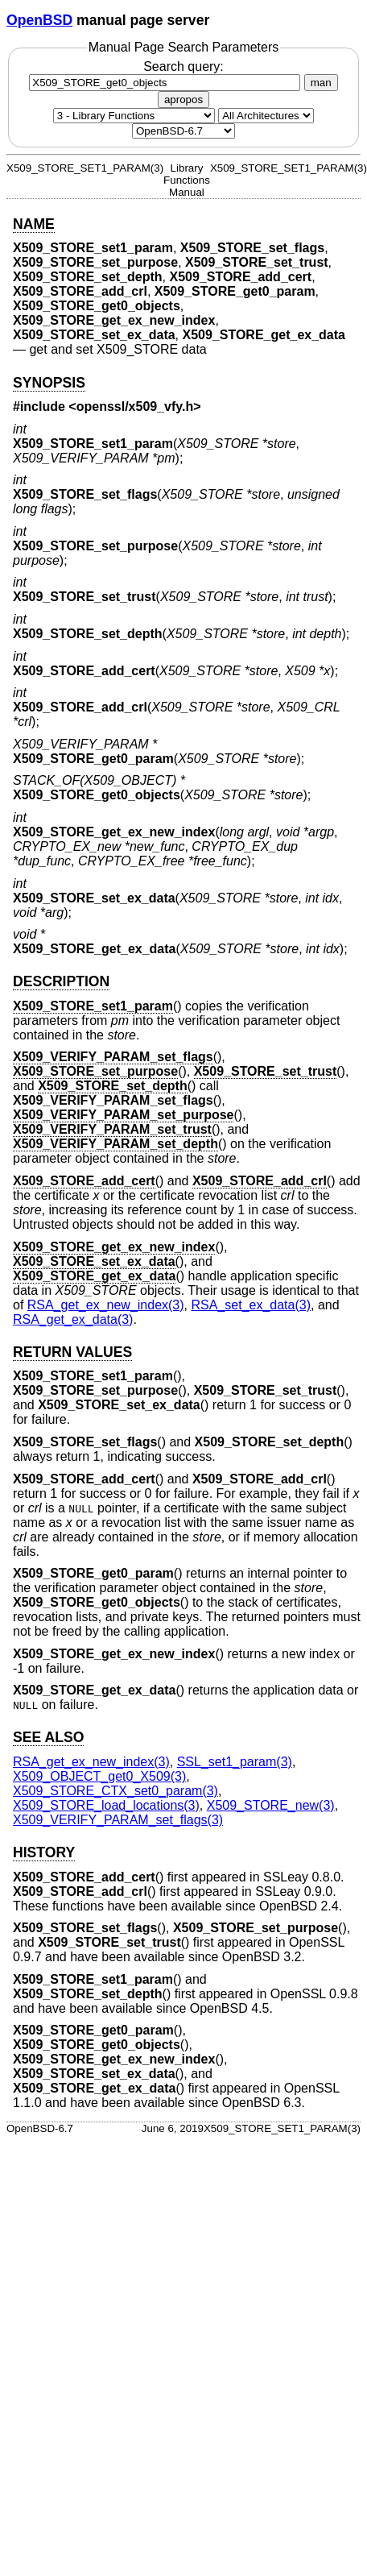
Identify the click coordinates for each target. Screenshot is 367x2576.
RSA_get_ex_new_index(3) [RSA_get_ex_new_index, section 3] (105, 1305)
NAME (34, 224)
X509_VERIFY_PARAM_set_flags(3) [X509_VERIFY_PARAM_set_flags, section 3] (118, 1820)
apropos (183, 99)
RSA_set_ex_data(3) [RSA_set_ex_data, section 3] (251, 1305)
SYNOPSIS (49, 383)
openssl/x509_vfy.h (135, 406)
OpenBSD (39, 20)
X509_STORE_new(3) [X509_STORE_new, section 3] (271, 1805)
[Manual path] (183, 131)
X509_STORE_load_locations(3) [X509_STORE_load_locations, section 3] (106, 1805)
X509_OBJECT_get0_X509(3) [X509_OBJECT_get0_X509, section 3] (99, 1776)
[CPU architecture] (266, 115)
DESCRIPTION (61, 981)
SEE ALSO (48, 1737)
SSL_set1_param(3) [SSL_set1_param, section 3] (234, 1762)
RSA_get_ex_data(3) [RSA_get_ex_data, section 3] (73, 1319)
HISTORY (44, 1852)
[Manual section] (134, 115)
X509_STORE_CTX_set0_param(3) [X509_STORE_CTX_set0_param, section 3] (115, 1791)
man (321, 83)
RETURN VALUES (72, 1352)
